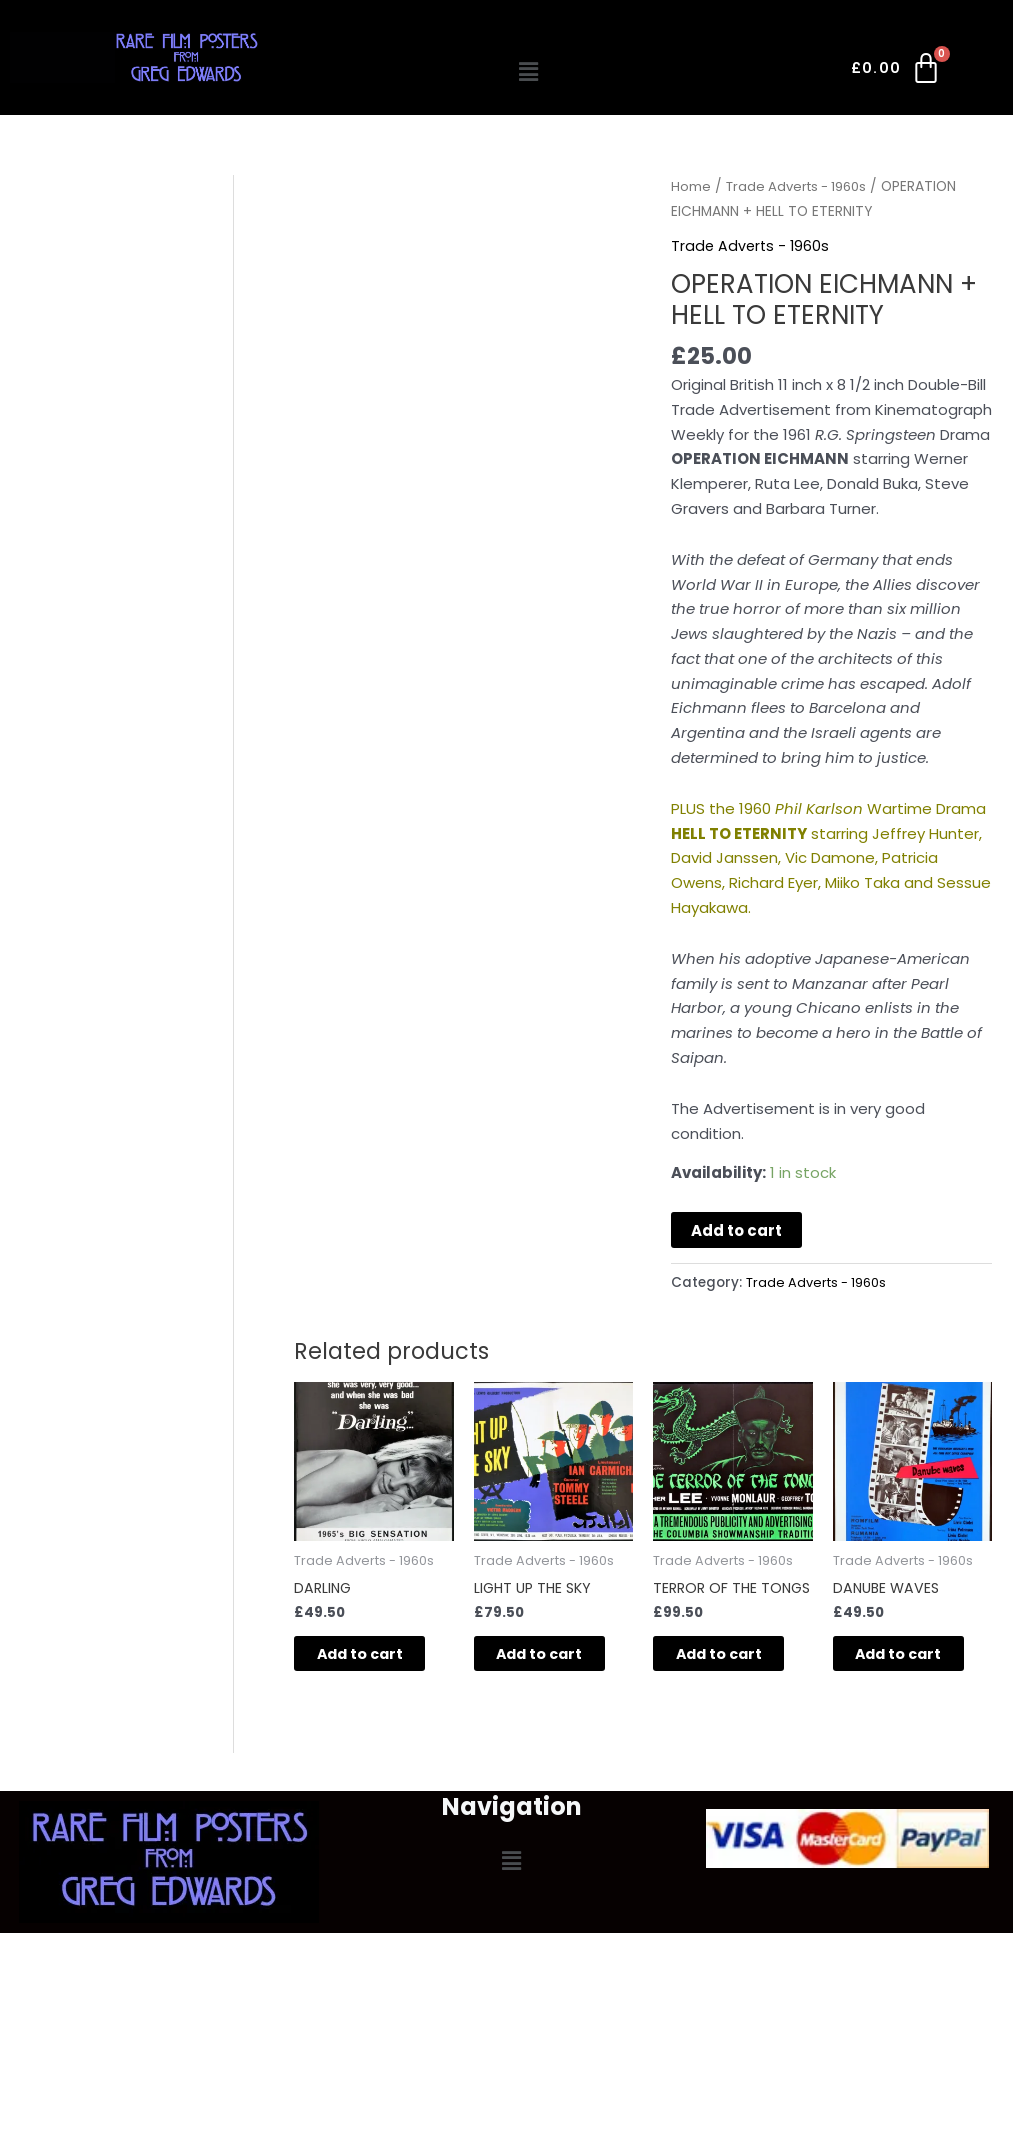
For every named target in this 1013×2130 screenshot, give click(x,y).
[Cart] (897, 72)
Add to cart (736, 1230)
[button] (529, 72)
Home (691, 186)
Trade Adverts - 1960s (802, 186)
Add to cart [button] (360, 1667)
